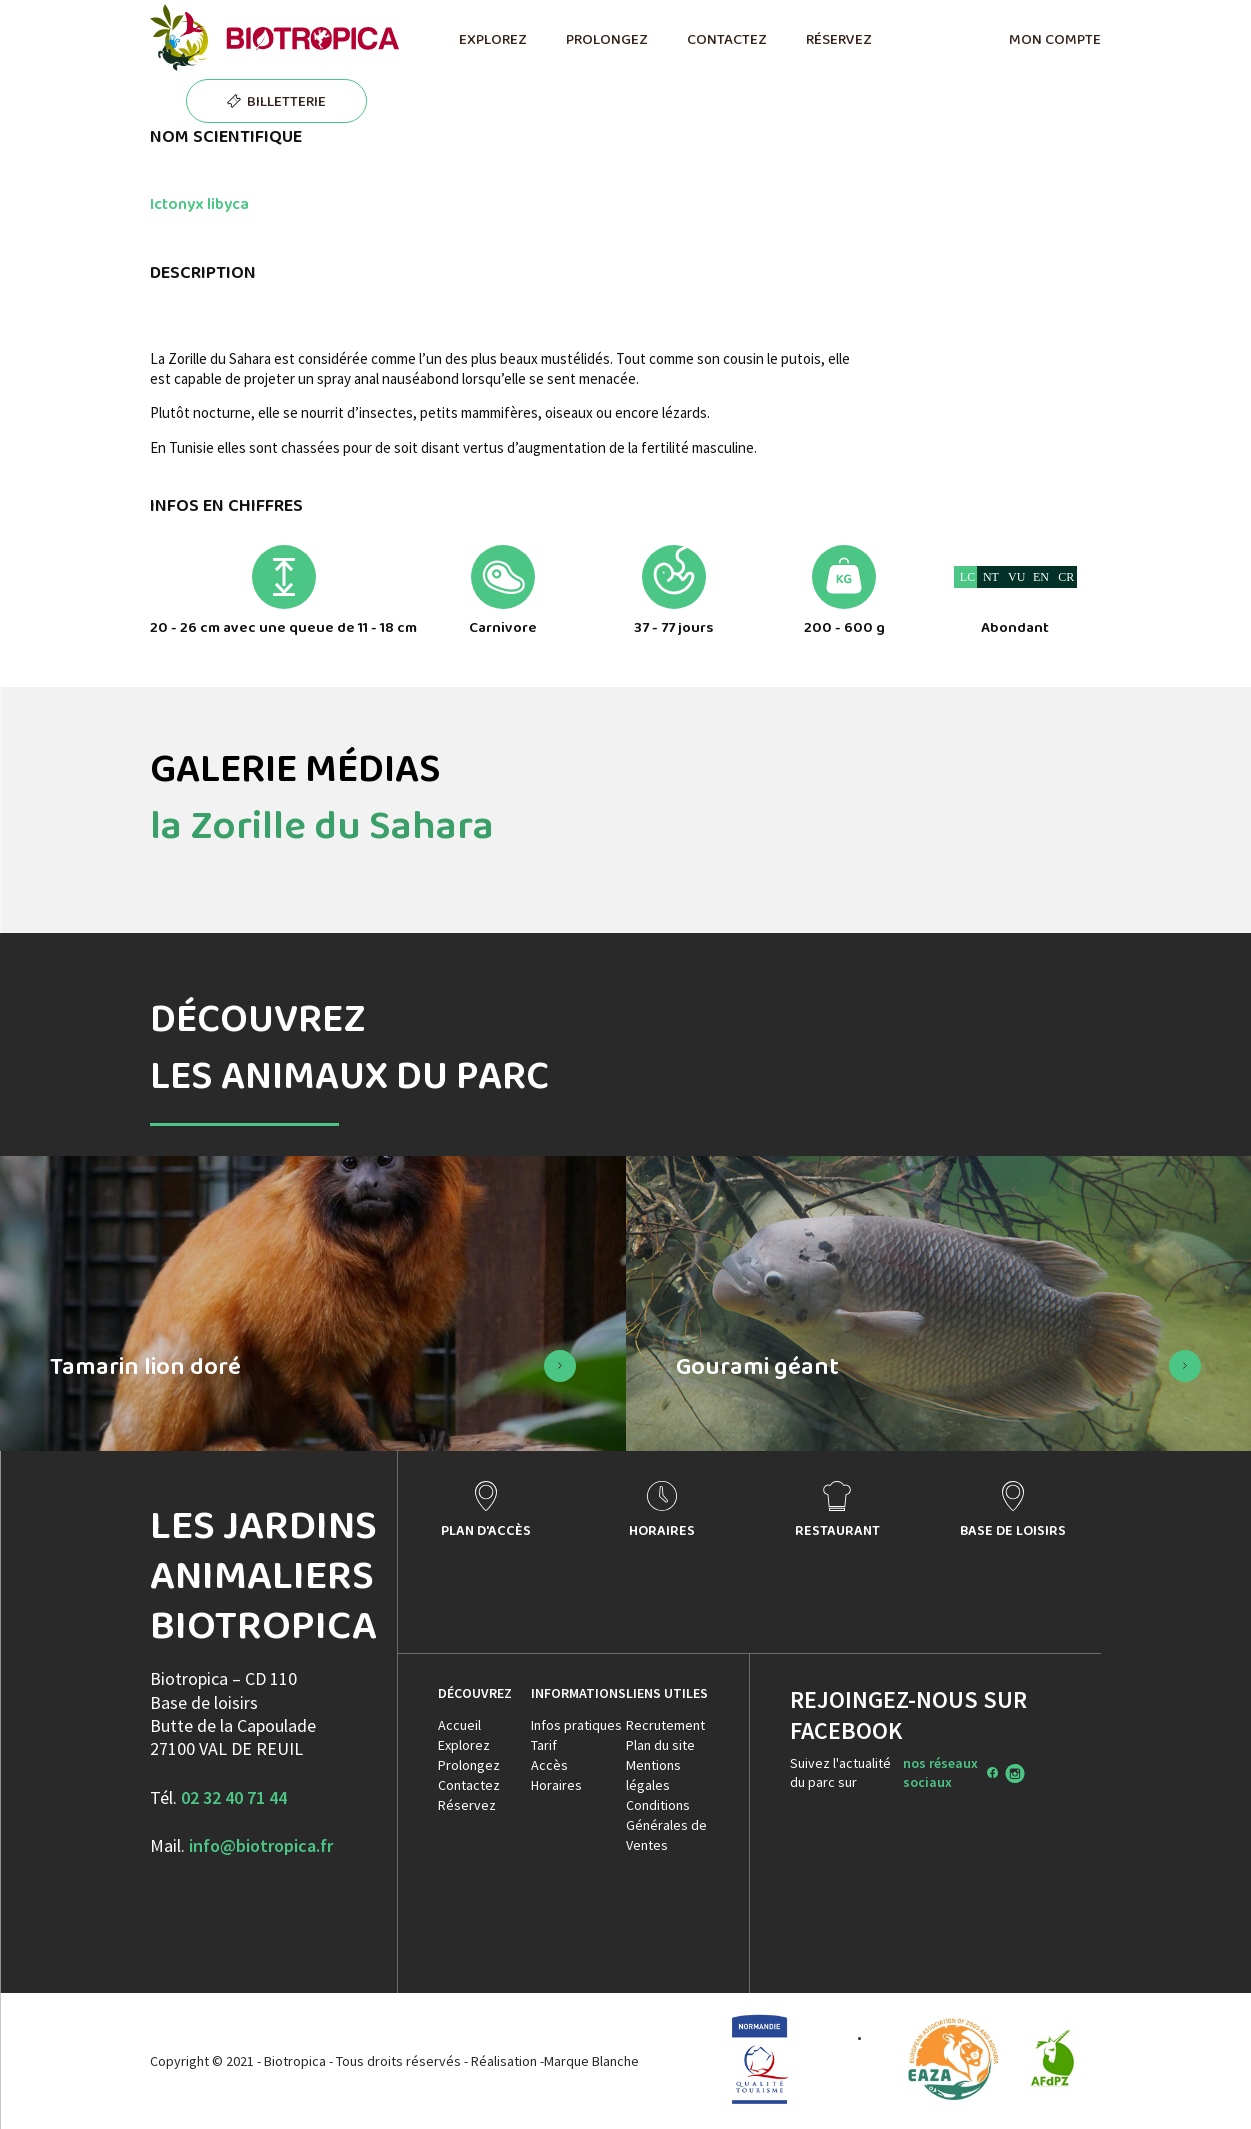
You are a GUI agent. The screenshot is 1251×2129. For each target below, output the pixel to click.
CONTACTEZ (726, 39)
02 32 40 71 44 (234, 1797)
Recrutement (665, 1725)
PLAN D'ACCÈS (486, 1530)
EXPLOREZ (492, 39)
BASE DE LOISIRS (1013, 1530)
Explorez (464, 1745)
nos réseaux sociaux (940, 1772)
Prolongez (469, 1765)
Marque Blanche (591, 2061)
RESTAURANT (837, 1530)
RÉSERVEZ (838, 39)
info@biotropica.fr (261, 1845)
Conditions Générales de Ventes (666, 1825)
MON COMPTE (1055, 39)
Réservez (467, 1805)
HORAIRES (662, 1530)
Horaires (556, 1785)
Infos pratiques (576, 1725)
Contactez (469, 1785)
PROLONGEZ (606, 39)
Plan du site (660, 1745)
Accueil (459, 1725)
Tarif (544, 1745)
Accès (549, 1765)
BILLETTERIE (286, 101)
